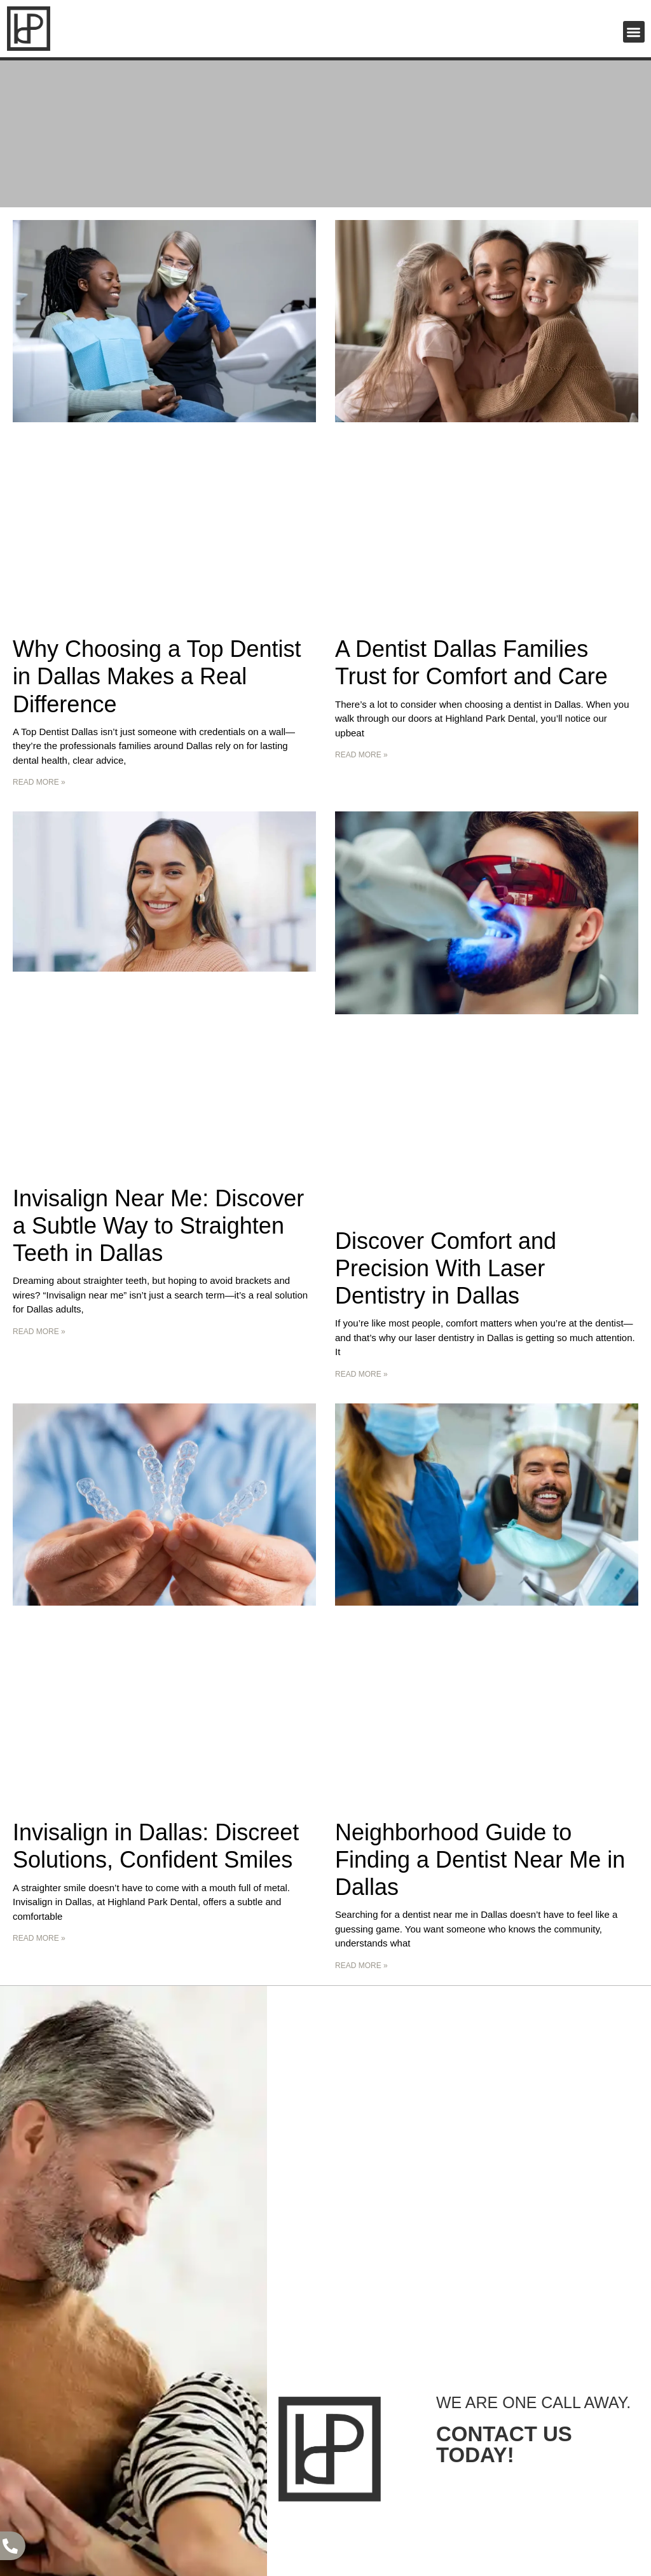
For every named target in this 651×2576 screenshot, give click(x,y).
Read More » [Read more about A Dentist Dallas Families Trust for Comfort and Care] (361, 754)
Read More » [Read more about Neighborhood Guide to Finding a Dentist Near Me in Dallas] (361, 1965)
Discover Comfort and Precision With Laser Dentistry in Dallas (445, 1268)
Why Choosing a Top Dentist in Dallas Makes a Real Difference (157, 676)
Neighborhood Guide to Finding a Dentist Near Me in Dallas (480, 1859)
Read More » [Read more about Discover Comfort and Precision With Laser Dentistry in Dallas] (361, 1374)
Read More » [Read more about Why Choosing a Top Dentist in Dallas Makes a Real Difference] (39, 782)
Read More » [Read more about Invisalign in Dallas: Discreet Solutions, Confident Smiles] (39, 1938)
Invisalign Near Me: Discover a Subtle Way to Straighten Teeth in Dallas (158, 1225)
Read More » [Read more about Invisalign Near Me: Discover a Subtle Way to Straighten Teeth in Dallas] (39, 1331)
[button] (634, 32)
